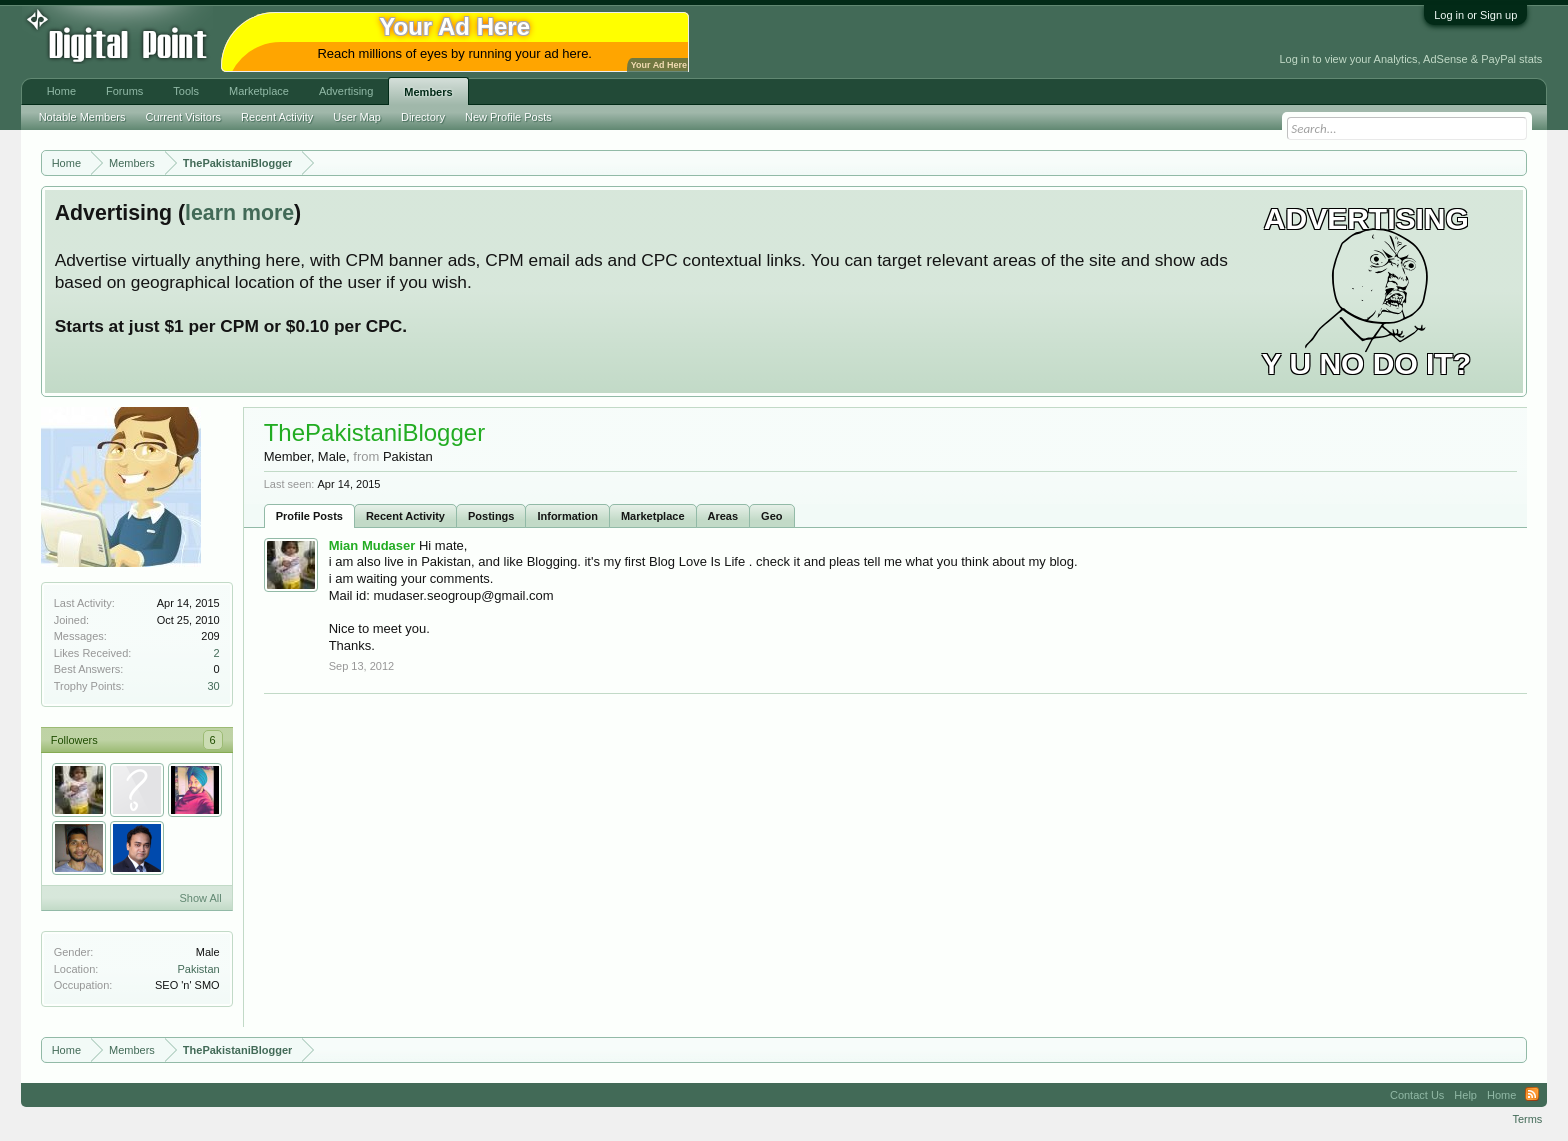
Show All (200, 898)
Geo (771, 516)
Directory (423, 117)
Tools (186, 91)
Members (428, 92)
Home (61, 91)
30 (213, 686)
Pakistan (198, 969)
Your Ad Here (659, 65)
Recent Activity (405, 516)
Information (567, 516)
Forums (124, 91)
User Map (357, 117)
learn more (239, 213)
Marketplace (653, 516)
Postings (491, 516)
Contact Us (1417, 1095)
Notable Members (82, 117)
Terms (1527, 1119)
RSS (1532, 1095)
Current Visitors (184, 117)
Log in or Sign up (1475, 15)
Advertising (346, 91)
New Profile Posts (508, 117)
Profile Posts (309, 516)
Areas (723, 516)
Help (1465, 1095)
